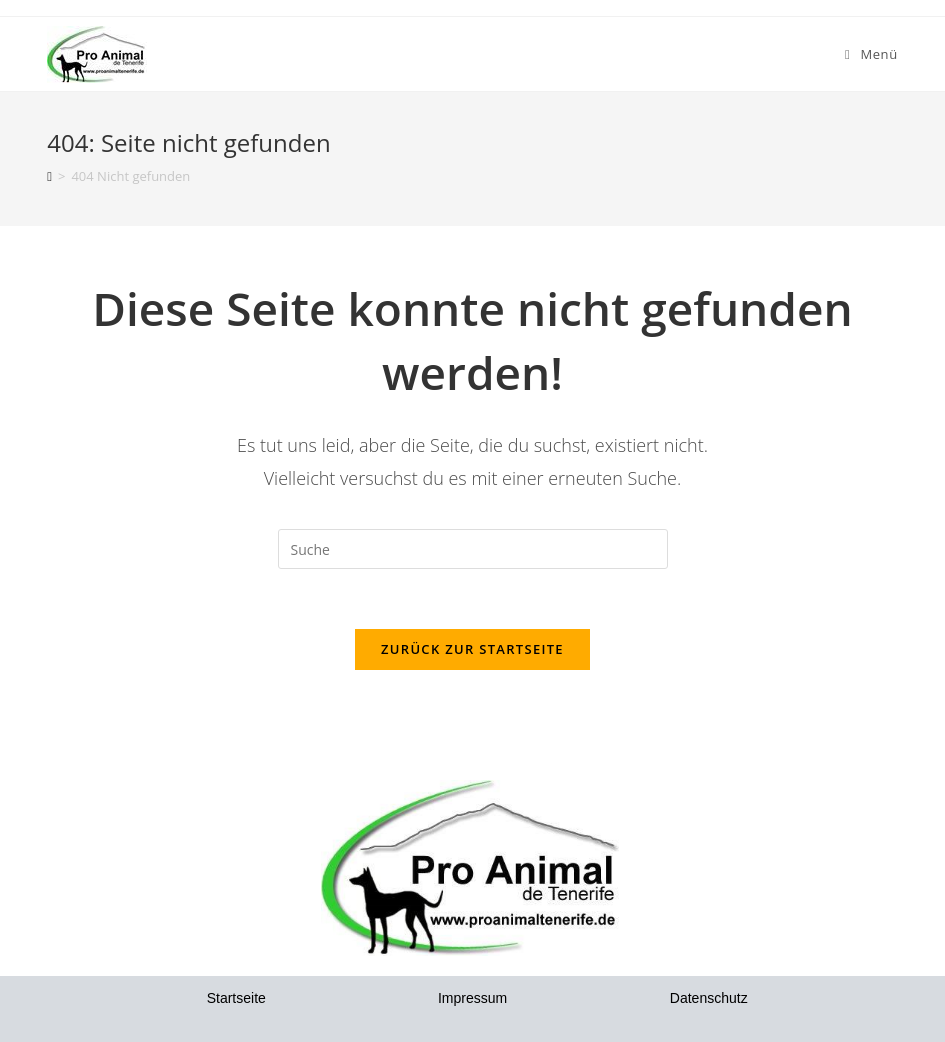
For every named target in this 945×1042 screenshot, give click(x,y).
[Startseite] (49, 176)
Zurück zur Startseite (472, 649)
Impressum (472, 998)
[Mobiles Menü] (871, 54)
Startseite (236, 998)
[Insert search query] (473, 549)
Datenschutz (709, 998)
